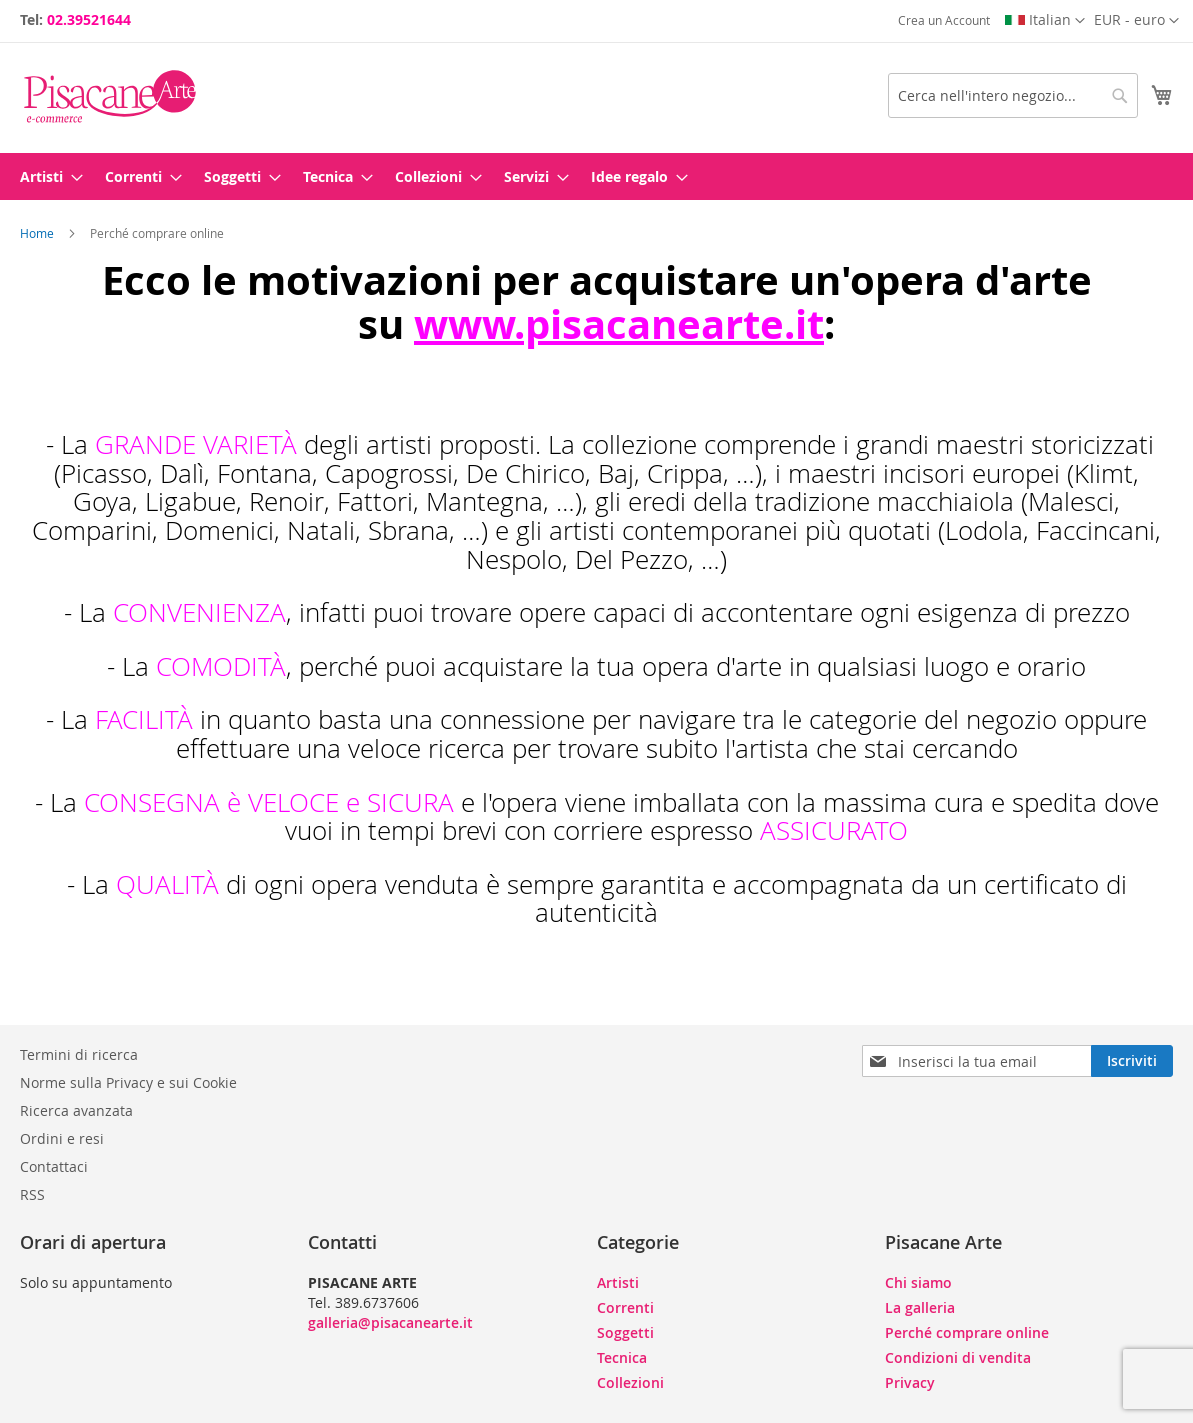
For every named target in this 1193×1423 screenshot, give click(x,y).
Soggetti (625, 1332)
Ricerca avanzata (76, 1110)
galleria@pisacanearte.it (390, 1322)
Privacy (910, 1382)
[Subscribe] (1132, 1061)
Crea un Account (944, 20)
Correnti (625, 1307)
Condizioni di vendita (958, 1357)
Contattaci (54, 1166)
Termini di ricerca (79, 1054)
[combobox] (1013, 95)
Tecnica (622, 1357)
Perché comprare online (967, 1332)
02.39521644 (89, 19)
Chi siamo (918, 1282)
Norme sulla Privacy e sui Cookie (128, 1082)
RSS (32, 1194)
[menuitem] (45, 176)
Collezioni (630, 1382)
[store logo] (110, 96)
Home (38, 233)
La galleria (920, 1307)
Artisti (618, 1282)
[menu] (596, 176)
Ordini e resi (62, 1138)
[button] (1136, 21)
